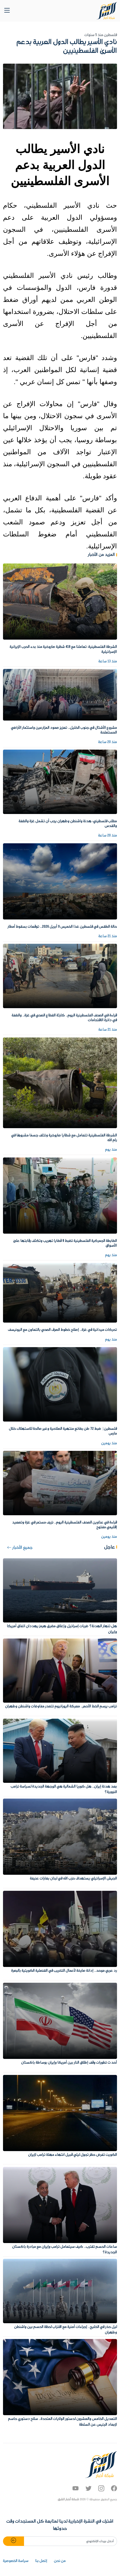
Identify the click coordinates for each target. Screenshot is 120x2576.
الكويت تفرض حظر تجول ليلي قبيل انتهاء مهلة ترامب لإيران (72, 2155)
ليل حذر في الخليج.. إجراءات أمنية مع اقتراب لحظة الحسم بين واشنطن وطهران (65, 2329)
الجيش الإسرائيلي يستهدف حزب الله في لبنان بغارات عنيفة (73, 1879)
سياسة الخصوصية (15, 2561)
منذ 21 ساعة (107, 936)
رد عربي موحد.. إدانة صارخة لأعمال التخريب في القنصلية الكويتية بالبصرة (64, 1971)
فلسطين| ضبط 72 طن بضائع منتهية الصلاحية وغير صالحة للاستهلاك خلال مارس (63, 1431)
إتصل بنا (41, 2561)
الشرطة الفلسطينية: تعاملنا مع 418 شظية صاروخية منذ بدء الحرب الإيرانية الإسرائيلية (63, 649)
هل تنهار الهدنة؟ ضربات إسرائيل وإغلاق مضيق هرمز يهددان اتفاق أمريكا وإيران (62, 1629)
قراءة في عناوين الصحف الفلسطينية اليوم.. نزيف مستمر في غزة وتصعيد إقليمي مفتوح (64, 1524)
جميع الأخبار (19, 1548)
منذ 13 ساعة (107, 661)
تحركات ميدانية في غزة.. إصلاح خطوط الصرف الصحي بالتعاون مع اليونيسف (62, 1330)
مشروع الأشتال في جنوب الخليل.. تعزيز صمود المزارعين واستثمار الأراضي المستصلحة (64, 730)
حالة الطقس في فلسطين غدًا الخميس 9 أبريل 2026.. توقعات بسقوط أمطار (62, 927)
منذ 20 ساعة (107, 742)
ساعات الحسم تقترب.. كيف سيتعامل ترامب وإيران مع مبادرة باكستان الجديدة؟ (64, 2249)
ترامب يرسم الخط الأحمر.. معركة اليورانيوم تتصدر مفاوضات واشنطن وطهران (61, 1706)
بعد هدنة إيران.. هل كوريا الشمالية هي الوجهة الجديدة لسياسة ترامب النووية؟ (64, 1789)
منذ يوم (111, 1150)
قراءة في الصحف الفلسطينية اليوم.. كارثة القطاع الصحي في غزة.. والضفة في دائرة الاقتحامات (64, 1017)
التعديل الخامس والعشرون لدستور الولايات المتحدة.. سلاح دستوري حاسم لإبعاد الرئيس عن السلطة (62, 2421)
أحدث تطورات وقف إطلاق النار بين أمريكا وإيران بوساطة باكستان (69, 2063)
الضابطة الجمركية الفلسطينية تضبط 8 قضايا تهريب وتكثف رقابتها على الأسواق (65, 1243)
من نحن (60, 2561)
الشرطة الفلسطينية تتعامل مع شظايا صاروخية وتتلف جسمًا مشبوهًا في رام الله (64, 1137)
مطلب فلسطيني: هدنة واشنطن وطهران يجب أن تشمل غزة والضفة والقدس (68, 823)
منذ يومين (109, 1443)
